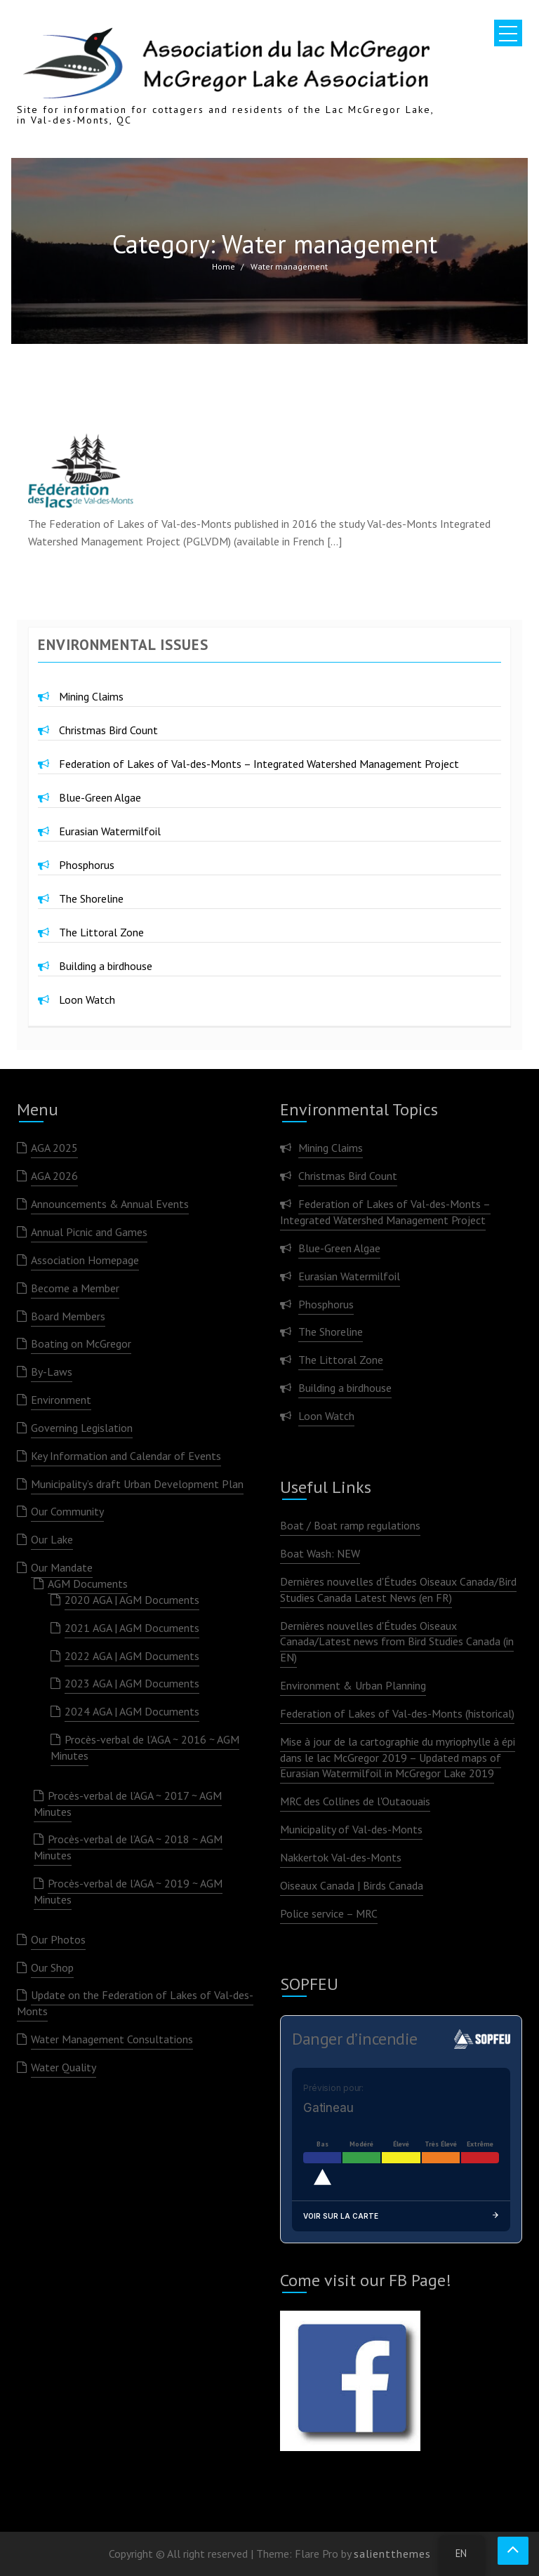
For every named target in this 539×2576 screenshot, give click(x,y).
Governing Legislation (82, 1428)
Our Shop (52, 1967)
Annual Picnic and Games (89, 1232)
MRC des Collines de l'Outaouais (355, 1801)
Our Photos (58, 1939)
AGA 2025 (54, 1148)
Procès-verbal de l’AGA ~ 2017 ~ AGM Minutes (128, 1803)
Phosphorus (86, 865)
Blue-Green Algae (100, 797)
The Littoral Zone (101, 932)
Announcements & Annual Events (110, 1204)
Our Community (67, 1511)
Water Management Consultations (112, 2039)
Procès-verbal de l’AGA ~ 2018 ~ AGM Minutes (128, 1847)
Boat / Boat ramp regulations (350, 1525)
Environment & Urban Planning (353, 1685)
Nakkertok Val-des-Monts (340, 1857)
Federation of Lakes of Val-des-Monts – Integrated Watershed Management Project (259, 764)
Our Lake (52, 1539)
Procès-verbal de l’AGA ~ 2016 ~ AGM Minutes (145, 1747)
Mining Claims (91, 696)
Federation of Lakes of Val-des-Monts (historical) (397, 1713)
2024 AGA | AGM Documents (132, 1711)
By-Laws (51, 1372)
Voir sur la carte (401, 2216)
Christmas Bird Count (108, 730)
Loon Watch (87, 999)
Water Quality (63, 2067)
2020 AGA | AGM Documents (132, 1600)
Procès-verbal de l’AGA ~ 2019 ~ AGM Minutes (128, 1891)
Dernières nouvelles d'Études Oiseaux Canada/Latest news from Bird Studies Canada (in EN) (397, 1642)
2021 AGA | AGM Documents (132, 1628)
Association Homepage (85, 1260)
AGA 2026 (54, 1176)
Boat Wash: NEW (320, 1553)
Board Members (68, 1316)
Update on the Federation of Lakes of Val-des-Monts (135, 2003)
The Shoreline (91, 898)
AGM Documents (88, 1583)
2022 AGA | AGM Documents (132, 1656)
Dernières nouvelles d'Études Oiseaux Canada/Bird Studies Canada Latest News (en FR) (398, 1589)
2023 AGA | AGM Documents (132, 1683)
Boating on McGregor (81, 1343)
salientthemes (392, 2554)
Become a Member (75, 1288)
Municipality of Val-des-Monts (351, 1829)
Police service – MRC (329, 1913)
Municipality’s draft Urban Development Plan (137, 1484)
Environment (61, 1400)
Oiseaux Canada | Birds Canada (351, 1885)
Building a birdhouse (105, 966)
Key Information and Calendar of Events (126, 1456)
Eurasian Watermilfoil (110, 831)
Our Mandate (62, 1567)
